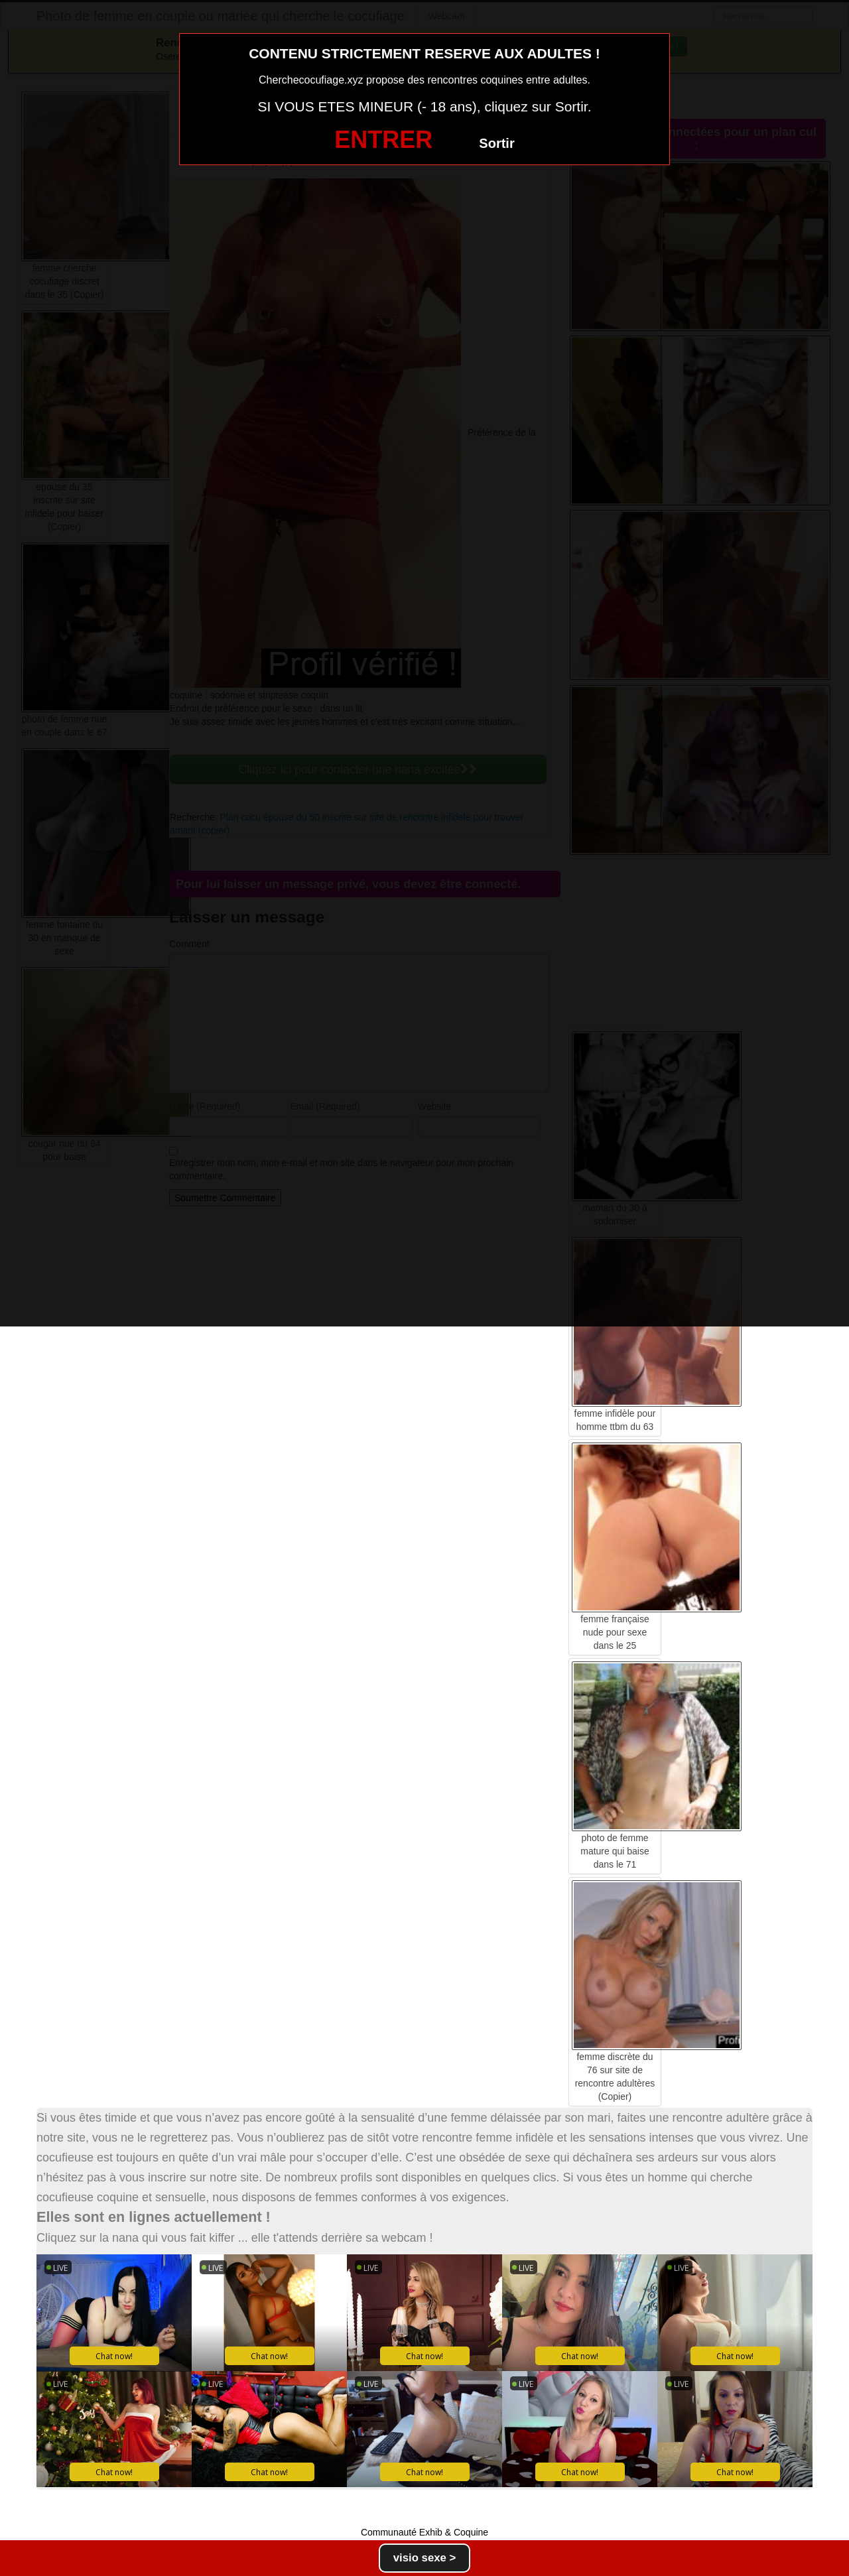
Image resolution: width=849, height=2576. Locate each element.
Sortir (496, 143)
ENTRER (383, 139)
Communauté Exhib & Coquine (424, 2532)
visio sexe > (424, 2557)
